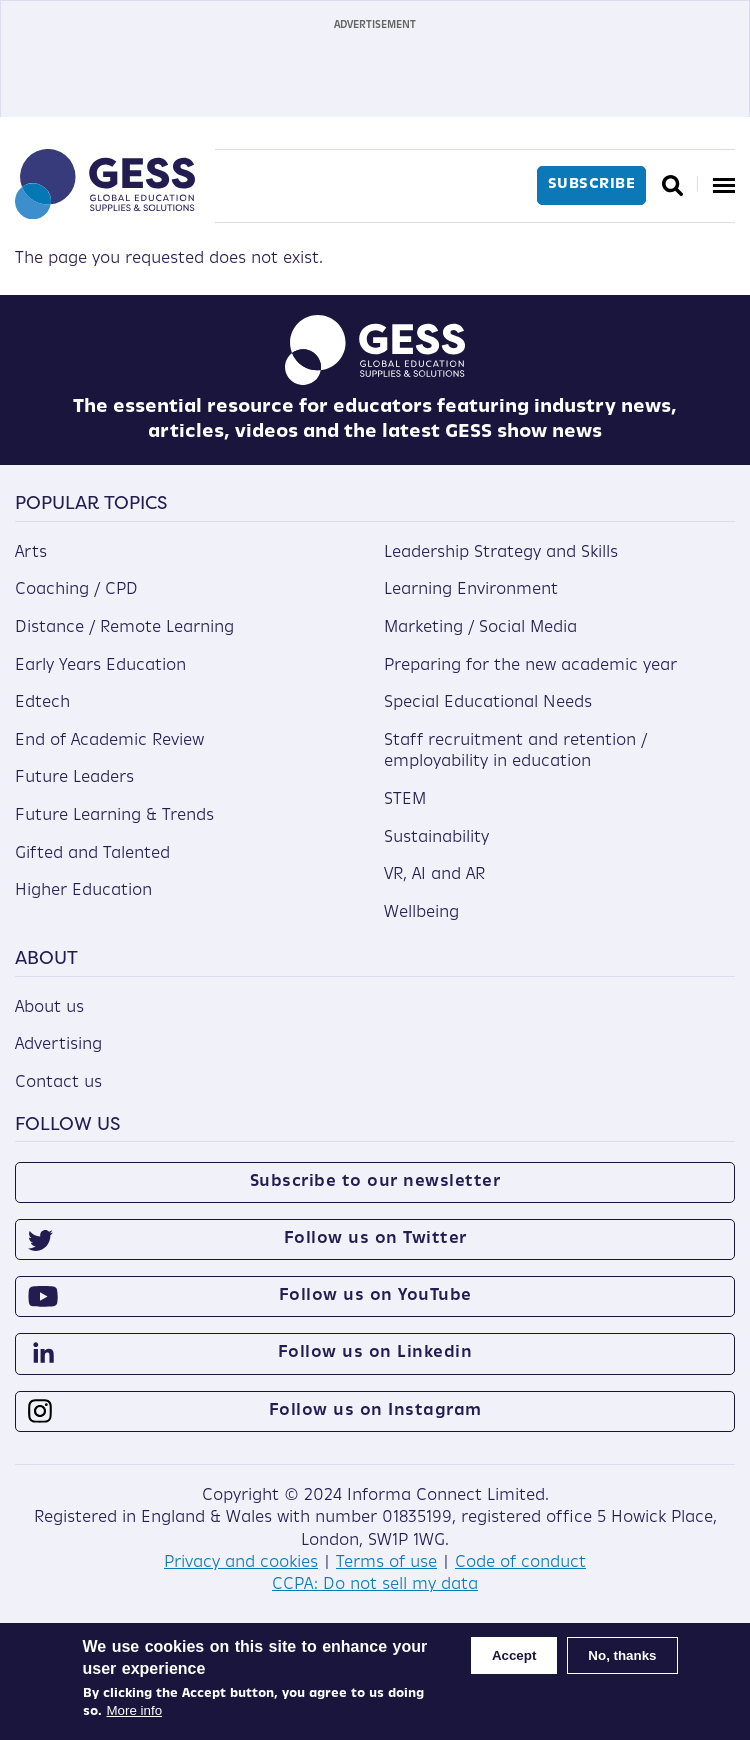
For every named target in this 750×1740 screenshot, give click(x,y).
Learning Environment (471, 590)
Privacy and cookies (241, 1563)
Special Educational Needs (488, 703)
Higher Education (83, 891)
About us (49, 1008)
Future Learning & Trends (114, 816)
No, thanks (622, 1655)
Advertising (58, 1045)
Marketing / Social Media (480, 628)
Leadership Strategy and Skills (501, 553)
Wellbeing (421, 913)
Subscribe (592, 184)
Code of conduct (520, 1563)
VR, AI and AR (434, 875)
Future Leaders (74, 778)
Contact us (58, 1083)
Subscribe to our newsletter (375, 1182)
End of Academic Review (109, 741)
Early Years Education (100, 666)
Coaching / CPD (76, 590)
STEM (405, 800)
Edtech (42, 703)
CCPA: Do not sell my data (375, 1585)
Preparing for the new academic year (530, 666)
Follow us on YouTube (375, 1296)
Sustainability (436, 838)
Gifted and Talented (92, 854)
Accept (514, 1655)
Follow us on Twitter (375, 1239)
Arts (31, 553)
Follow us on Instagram (375, 1411)
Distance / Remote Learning (124, 628)
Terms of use (386, 1563)
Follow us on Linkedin (375, 1353)
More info (135, 1710)
